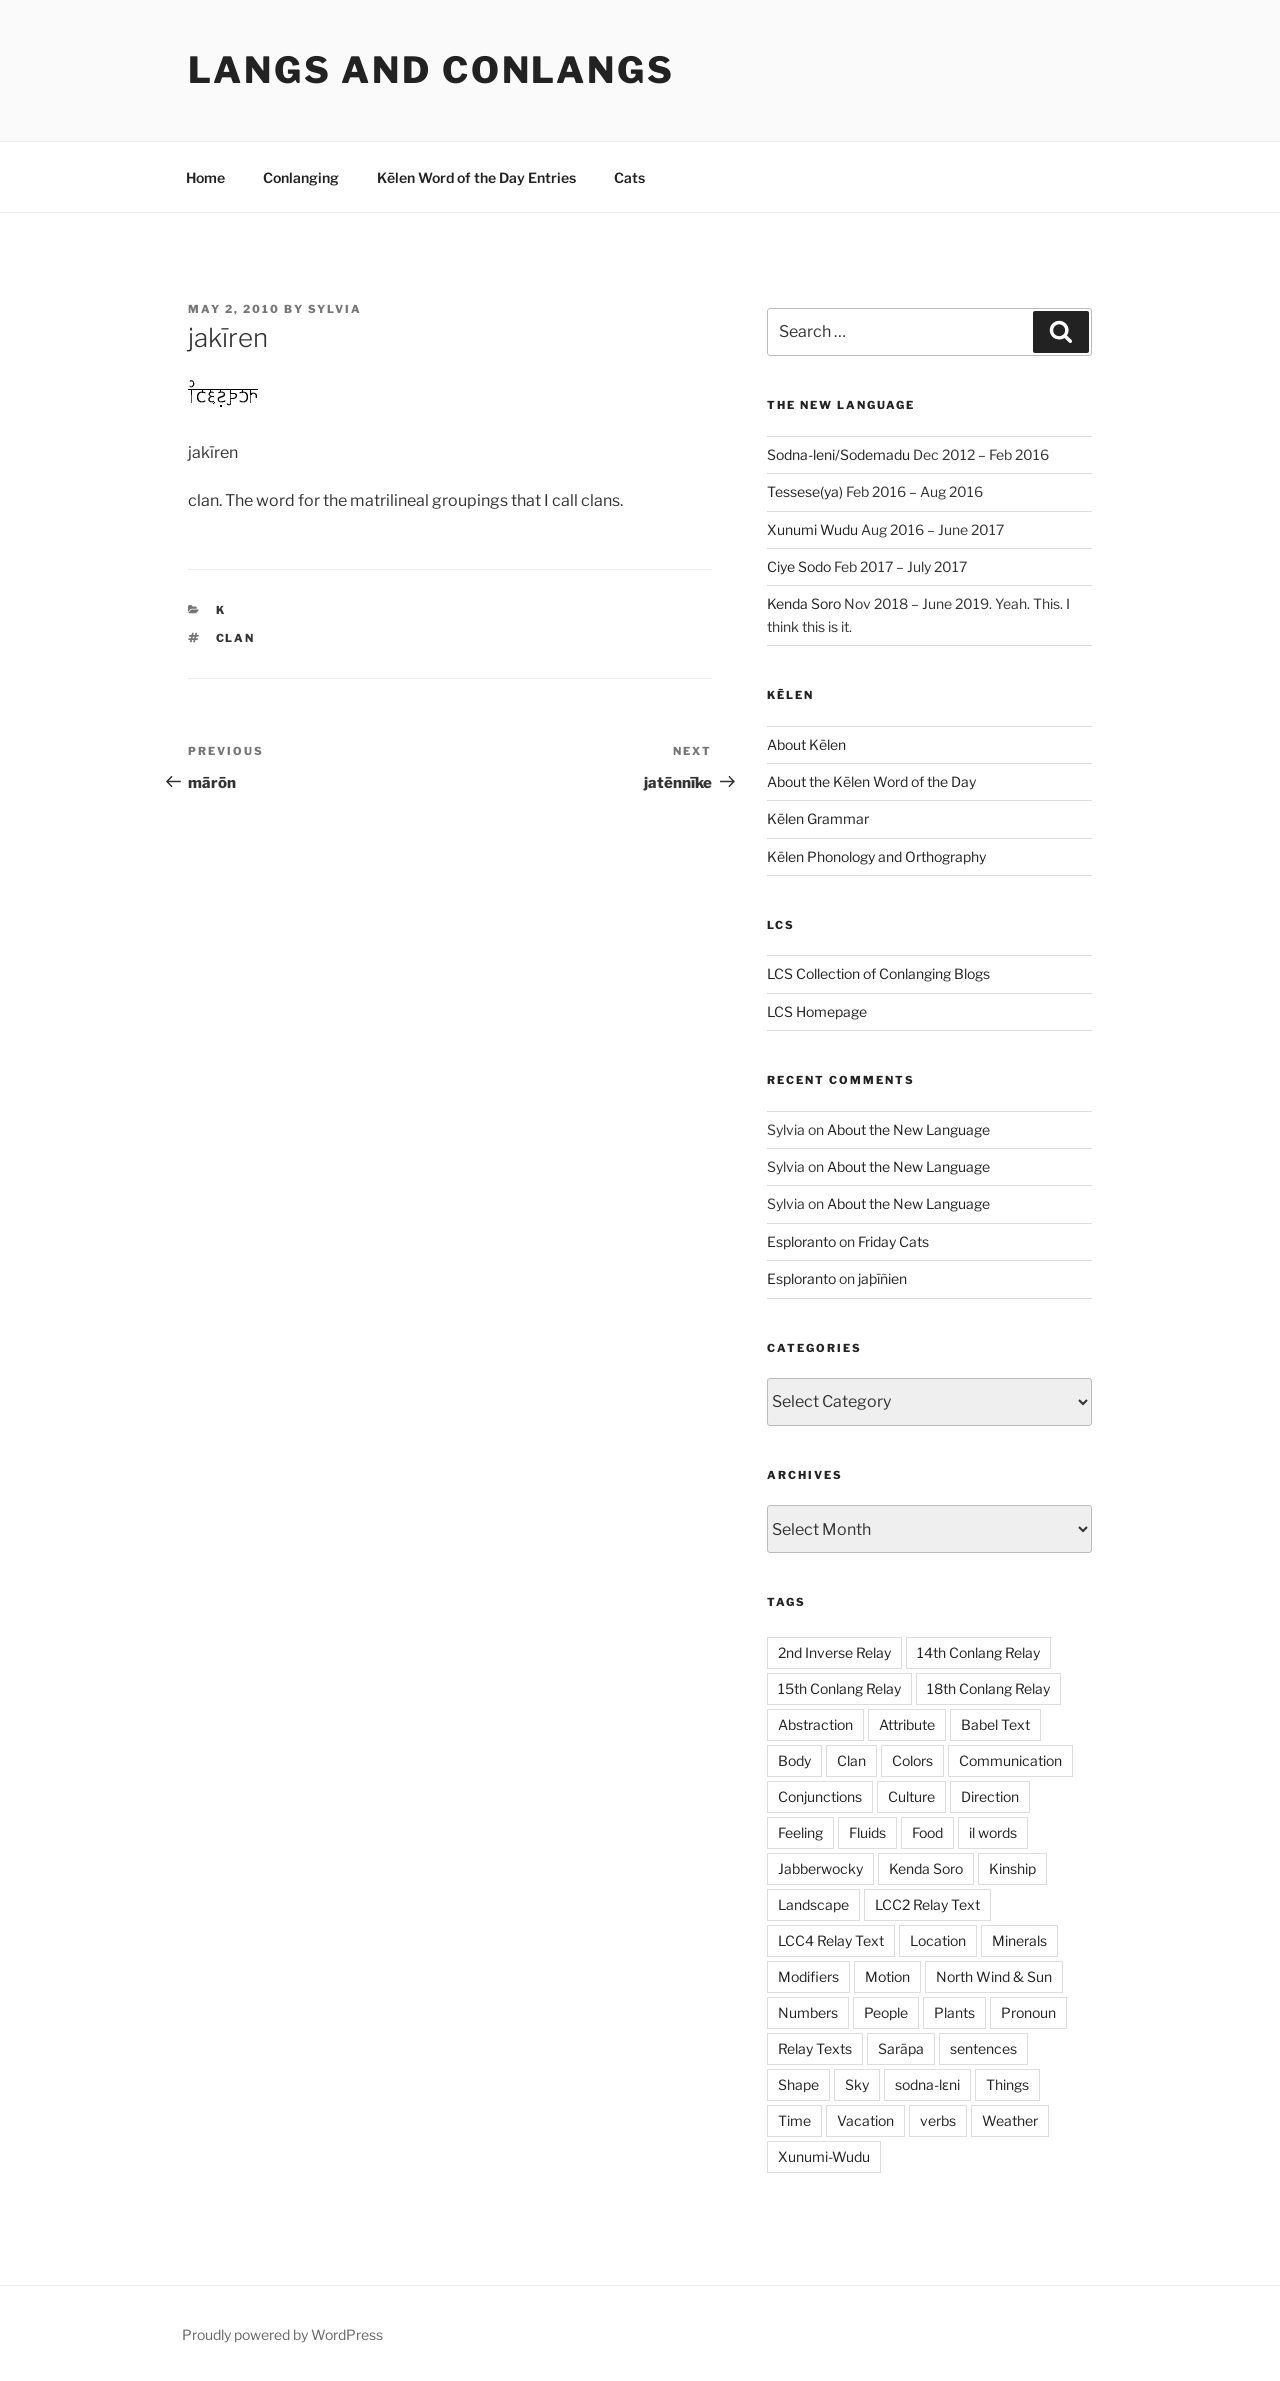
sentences (983, 2048)
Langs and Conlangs (431, 70)
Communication (1010, 1760)
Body (794, 1760)
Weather (1010, 2120)
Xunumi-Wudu (824, 2156)
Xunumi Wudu (812, 529)
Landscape (813, 1904)
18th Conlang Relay (988, 1688)
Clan (236, 638)
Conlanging (301, 177)
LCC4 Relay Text (831, 1940)
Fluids (867, 1832)
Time (794, 2120)
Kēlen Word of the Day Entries (476, 177)
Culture (911, 1796)
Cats (629, 177)
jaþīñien (882, 1278)
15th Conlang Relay (839, 1688)
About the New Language (908, 1129)
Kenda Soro (804, 603)
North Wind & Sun (994, 1976)
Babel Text (995, 1724)
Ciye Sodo (799, 566)
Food (927, 1832)
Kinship (1012, 1868)
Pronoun (1028, 2012)
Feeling (800, 1832)
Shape (798, 2084)
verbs (938, 2120)
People (886, 2012)
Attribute (907, 1724)
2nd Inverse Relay (834, 1652)
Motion (887, 1976)
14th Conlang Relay (978, 1652)
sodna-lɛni (927, 2084)
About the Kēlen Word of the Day (871, 781)
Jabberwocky (820, 1868)
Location (938, 1940)
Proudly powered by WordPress (282, 2334)
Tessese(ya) (805, 491)
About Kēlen (806, 744)
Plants (954, 2012)
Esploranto (801, 1241)
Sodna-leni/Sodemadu (838, 454)
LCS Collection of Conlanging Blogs (878, 973)
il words (993, 1832)
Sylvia (335, 309)
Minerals (1019, 1940)
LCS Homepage (817, 1011)
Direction (990, 1796)
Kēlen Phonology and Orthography (876, 856)
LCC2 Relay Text (927, 1904)
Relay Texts (815, 2048)
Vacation (865, 2120)
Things (1007, 2084)
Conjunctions (820, 1796)
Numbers (808, 2012)
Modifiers (808, 1976)
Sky (857, 2084)
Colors (912, 1760)
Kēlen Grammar (818, 818)
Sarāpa (901, 2048)
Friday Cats (893, 1241)
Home (205, 177)
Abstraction (815, 1724)
